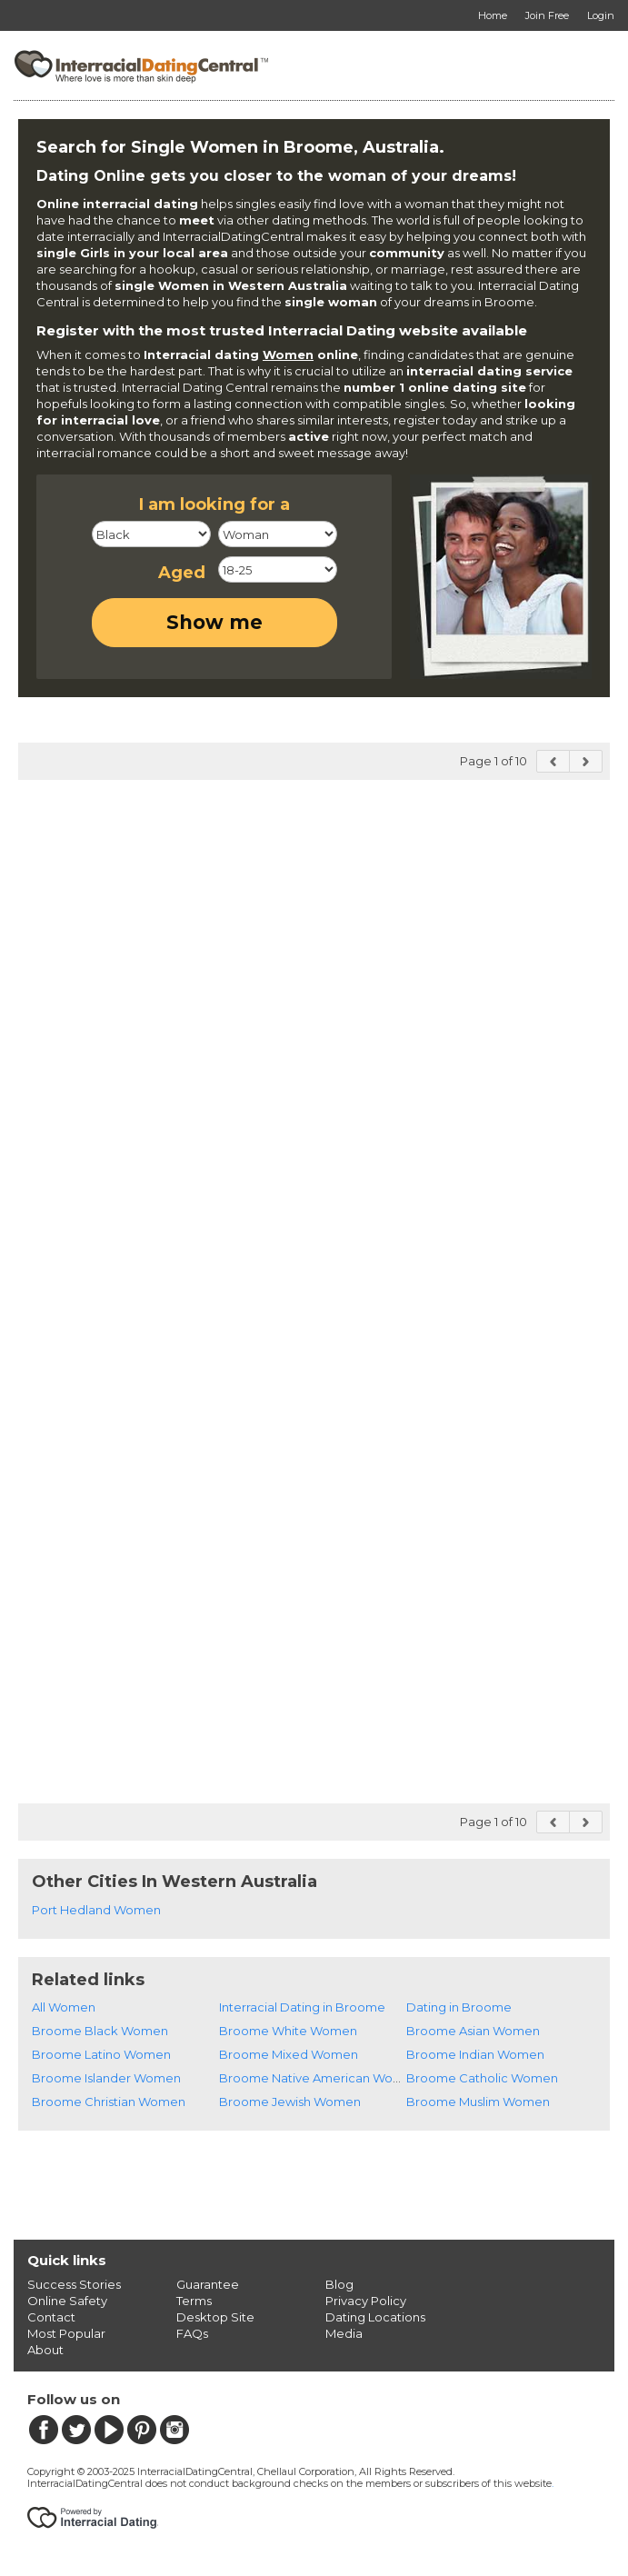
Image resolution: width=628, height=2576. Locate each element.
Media (344, 2333)
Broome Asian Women (473, 2030)
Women (288, 354)
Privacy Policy (365, 2300)
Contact (51, 2317)
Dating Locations (375, 2317)
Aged (181, 573)
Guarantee (207, 2284)
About (45, 2349)
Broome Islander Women (106, 2078)
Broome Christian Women (108, 2101)
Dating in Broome (459, 2007)
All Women (63, 2007)
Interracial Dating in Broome (302, 2007)
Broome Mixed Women (288, 2054)
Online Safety (67, 2300)
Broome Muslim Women (478, 2101)
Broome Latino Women (101, 2054)
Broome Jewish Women (290, 2101)
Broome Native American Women (319, 2078)
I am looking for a (214, 504)
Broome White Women (288, 2030)
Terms (194, 2300)
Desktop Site (215, 2317)
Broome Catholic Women (482, 2078)
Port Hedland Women (96, 1909)
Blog (339, 2284)
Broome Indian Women (475, 2054)
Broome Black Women (100, 2030)
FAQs (192, 2333)
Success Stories (74, 2284)
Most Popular (66, 2333)
